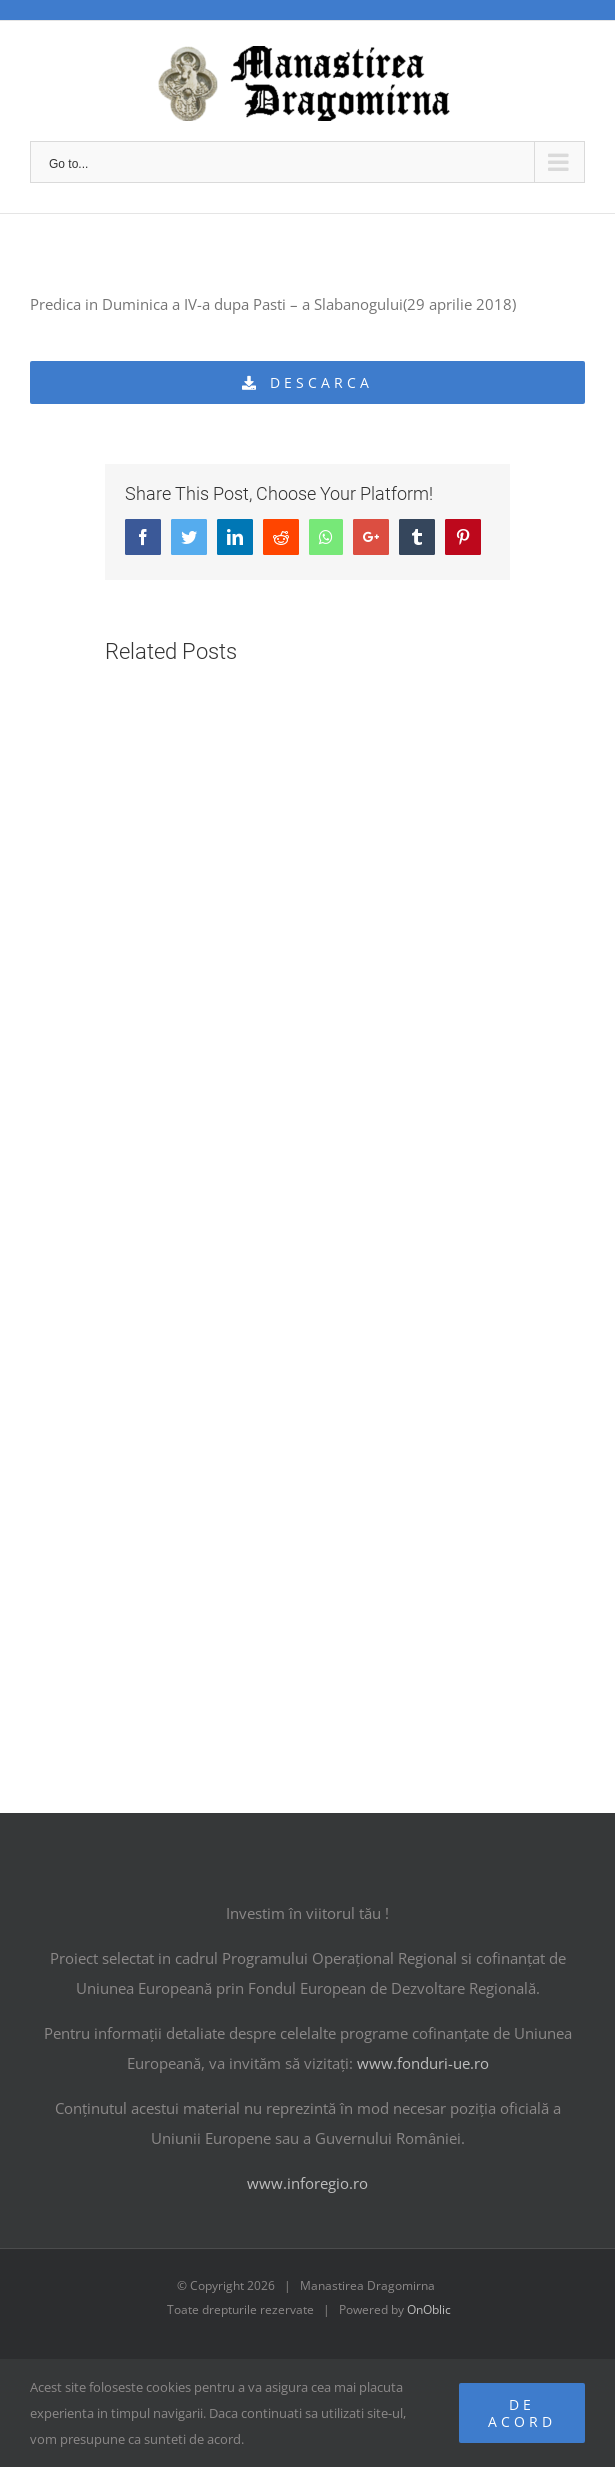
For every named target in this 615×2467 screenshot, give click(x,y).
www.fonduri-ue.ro (423, 2063)
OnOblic (429, 2309)
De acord (522, 2413)
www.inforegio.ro (307, 2183)
